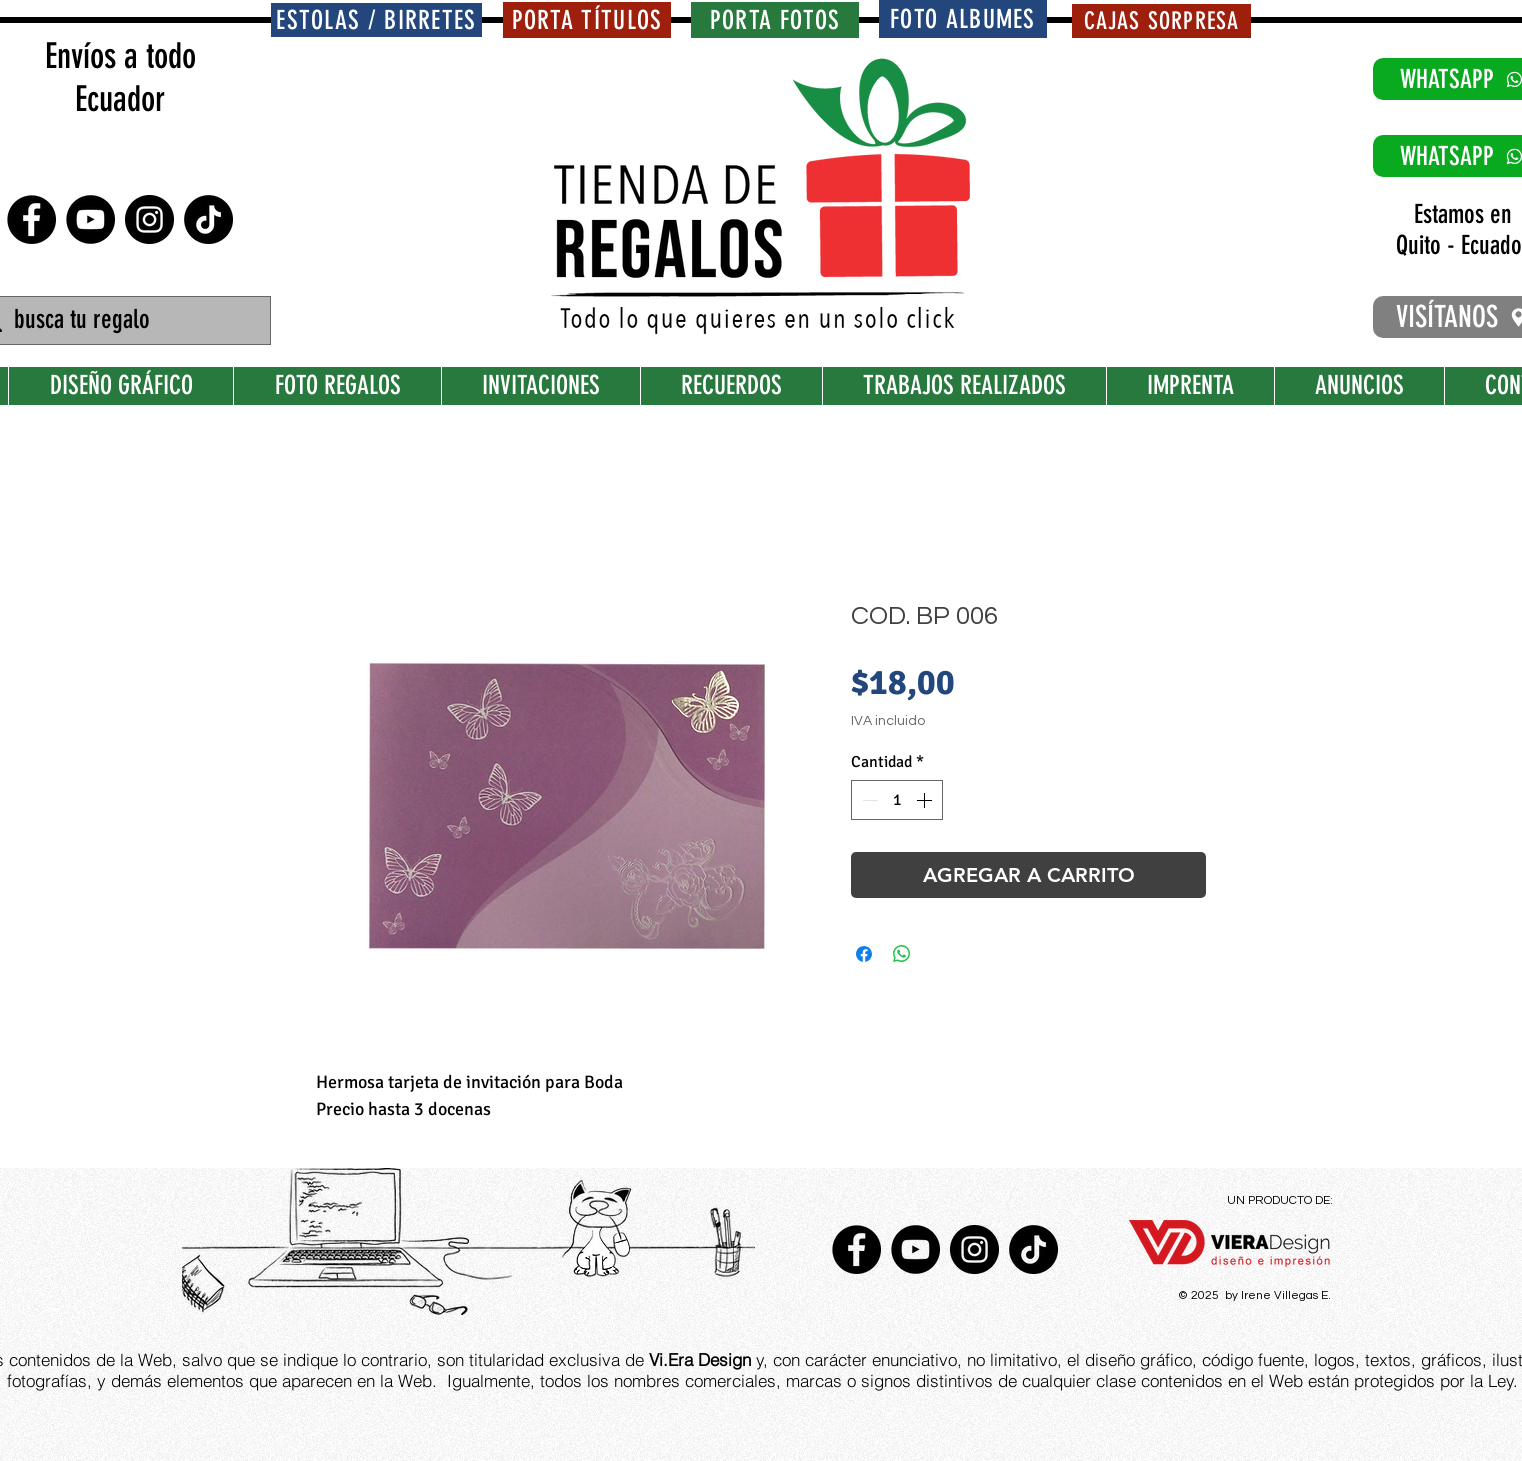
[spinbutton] (897, 800)
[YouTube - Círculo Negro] (90, 219)
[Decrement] (868, 800)
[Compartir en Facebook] (864, 954)
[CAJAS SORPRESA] (1161, 21)
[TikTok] (208, 219)
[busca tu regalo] (121, 320)
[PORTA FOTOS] (775, 20)
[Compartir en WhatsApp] (902, 954)
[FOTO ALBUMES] (963, 19)
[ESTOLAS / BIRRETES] (376, 20)
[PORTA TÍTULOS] (587, 20)
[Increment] (926, 800)
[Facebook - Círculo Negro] (31, 219)
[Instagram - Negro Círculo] (149, 219)
